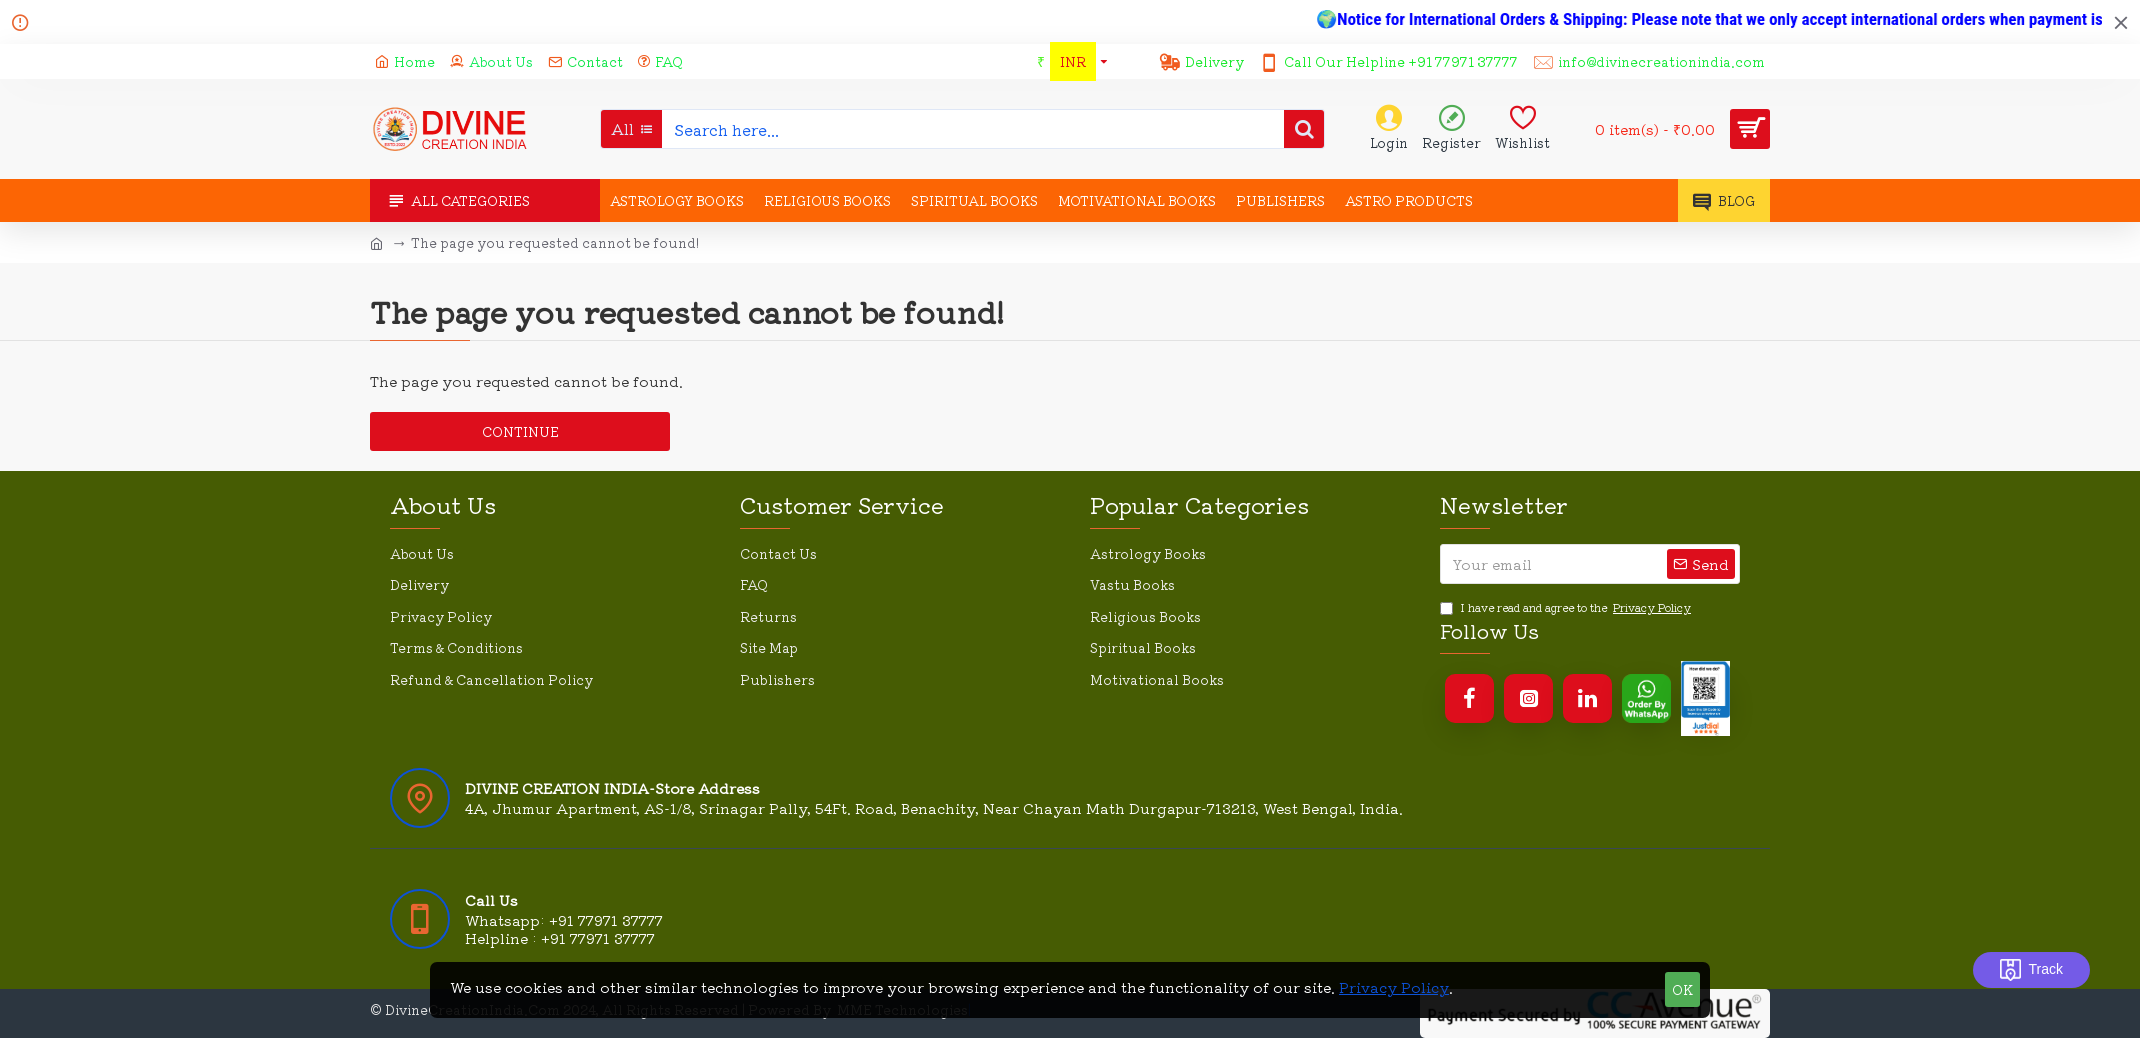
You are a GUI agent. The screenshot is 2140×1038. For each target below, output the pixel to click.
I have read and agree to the (1567, 607)
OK (1682, 989)
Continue (520, 431)
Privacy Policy (1394, 987)
